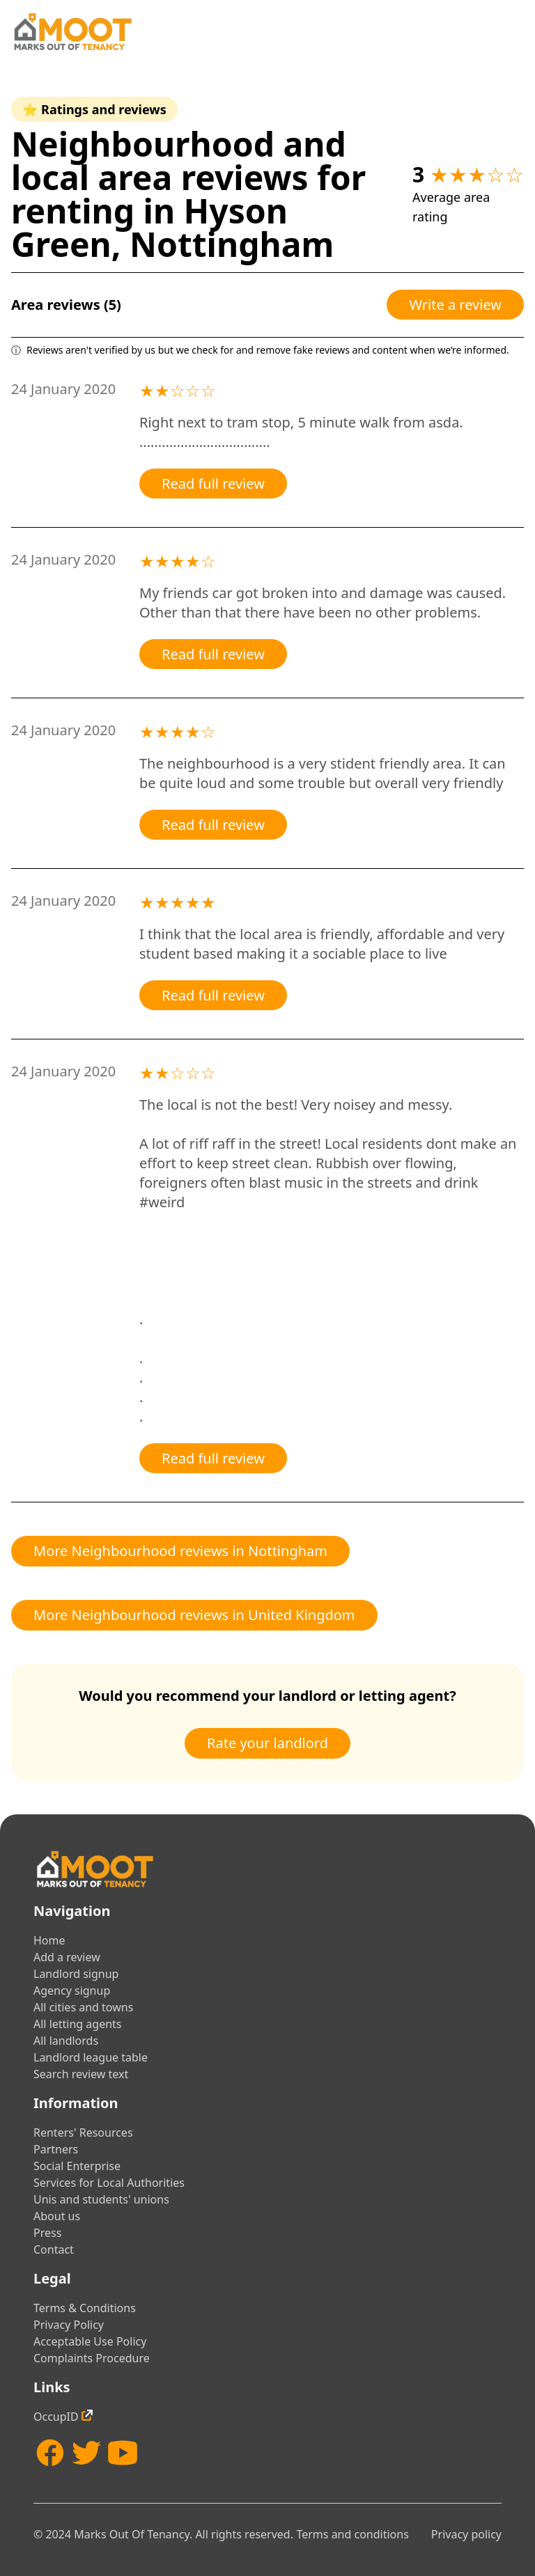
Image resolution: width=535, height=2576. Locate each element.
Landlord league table (90, 2057)
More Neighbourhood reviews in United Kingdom (194, 1614)
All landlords (65, 2040)
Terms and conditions (352, 2534)
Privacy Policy (68, 2324)
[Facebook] (50, 2452)
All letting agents (77, 2024)
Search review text (80, 2074)
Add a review (66, 1957)
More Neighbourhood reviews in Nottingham (180, 1550)
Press (47, 2232)
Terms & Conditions (84, 2308)
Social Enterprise (77, 2166)
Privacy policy (466, 2534)
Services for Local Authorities (109, 2182)
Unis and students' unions (101, 2199)
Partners (55, 2149)
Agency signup (71, 1990)
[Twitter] (86, 2452)
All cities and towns (83, 2007)
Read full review (213, 483)
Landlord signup (75, 1973)
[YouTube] (122, 2452)
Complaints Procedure (91, 2358)
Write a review (455, 304)
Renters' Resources (83, 2132)
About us (56, 2216)
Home (49, 1940)
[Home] (72, 31)
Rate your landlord (267, 1743)
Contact (53, 2249)
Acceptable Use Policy (89, 2341)
